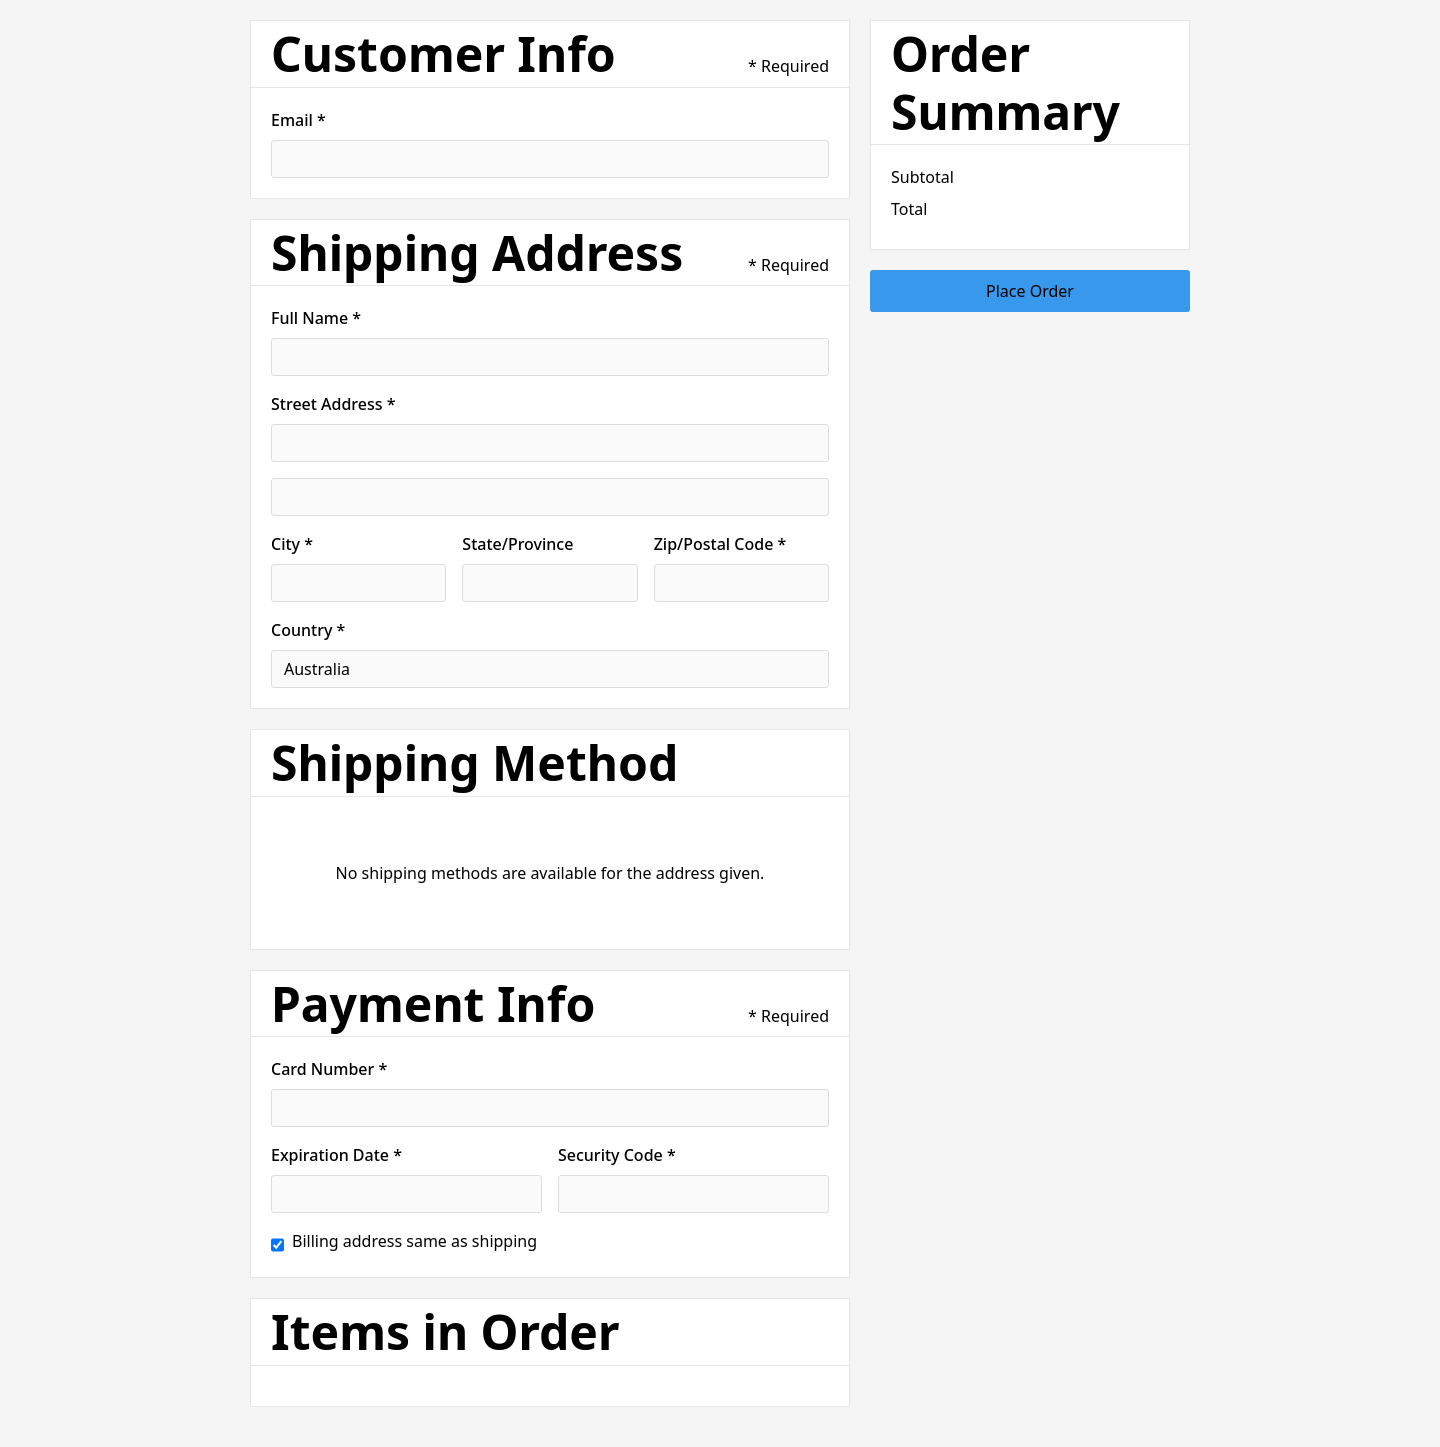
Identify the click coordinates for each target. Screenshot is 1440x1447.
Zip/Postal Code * (720, 544)
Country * (308, 630)
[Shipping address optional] (550, 497)
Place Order (1030, 291)
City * (292, 544)
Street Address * (333, 404)
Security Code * (617, 1155)
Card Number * (329, 1069)
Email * (298, 120)
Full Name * (316, 318)
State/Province (517, 544)
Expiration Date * (336, 1155)
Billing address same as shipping (414, 1241)
